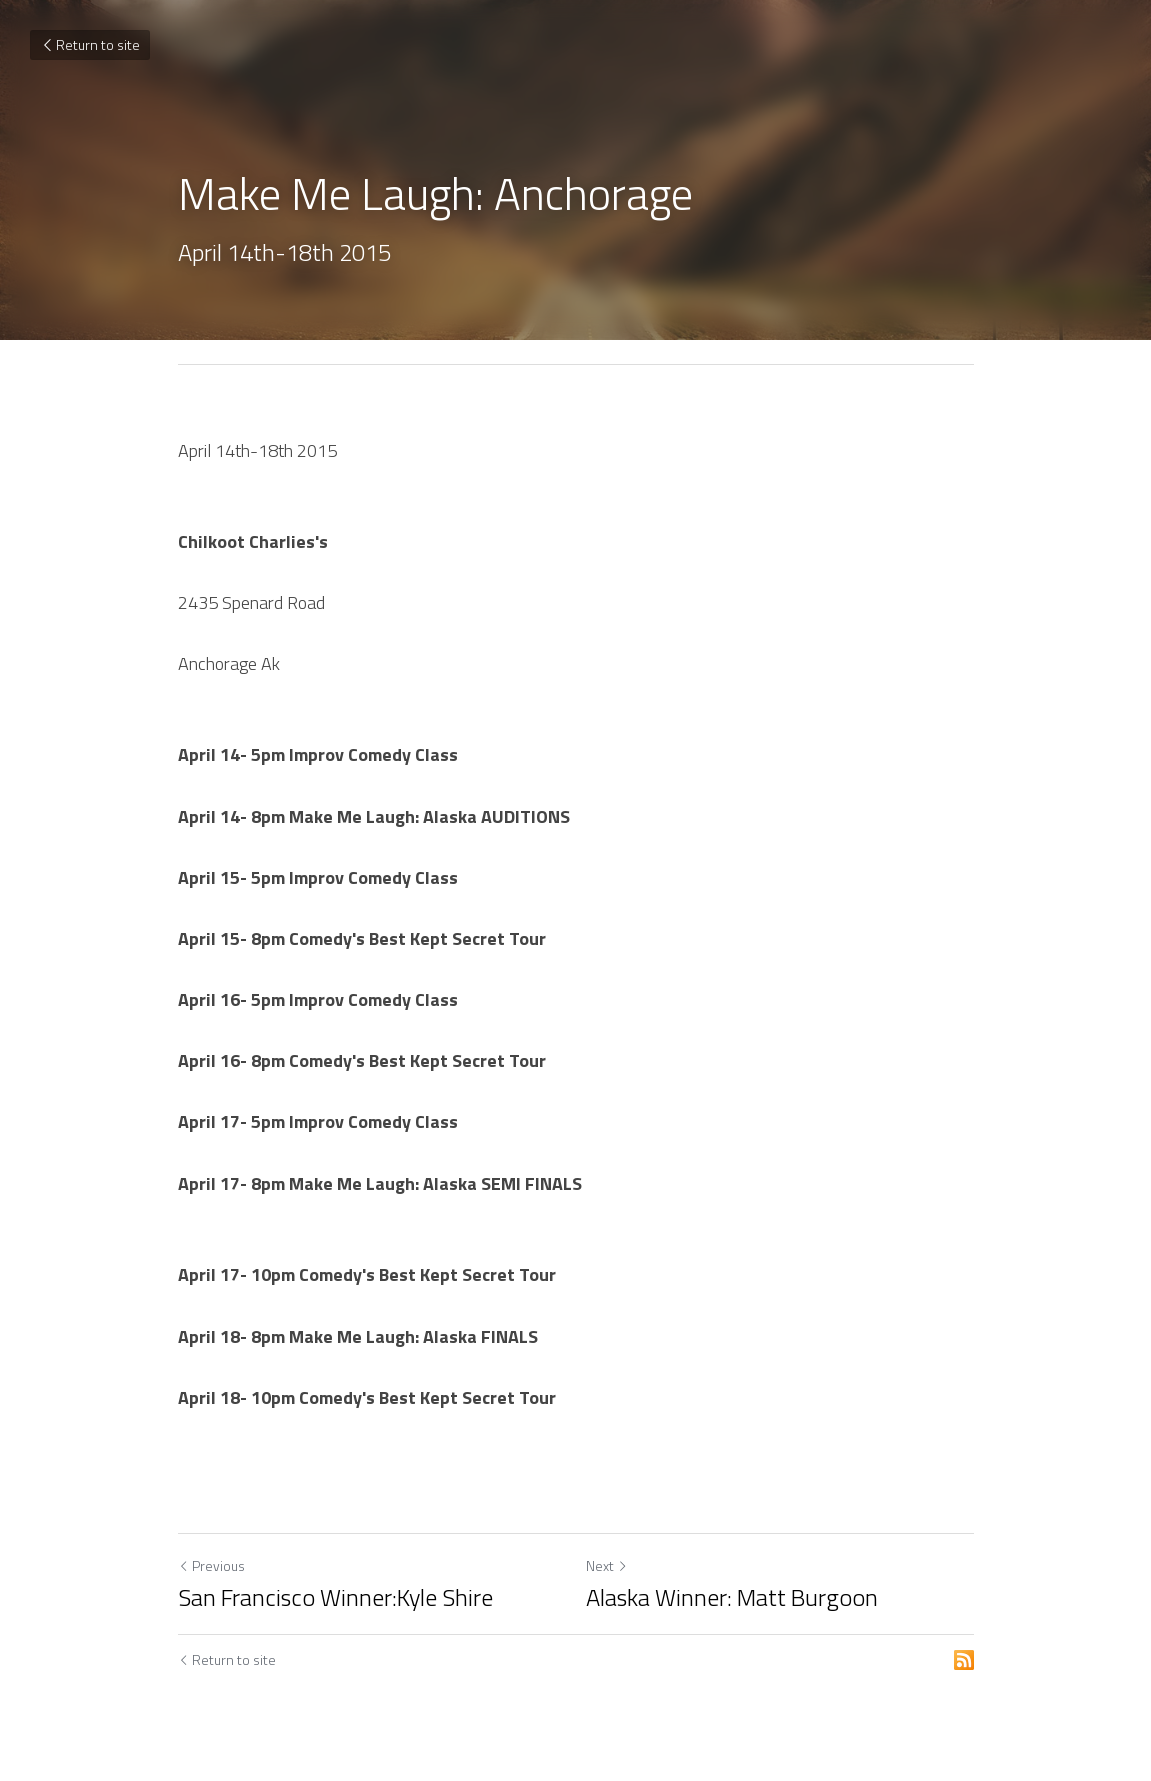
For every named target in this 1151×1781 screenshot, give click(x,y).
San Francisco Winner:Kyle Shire (335, 1597)
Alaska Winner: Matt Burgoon (732, 1597)
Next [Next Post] (607, 1565)
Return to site (90, 44)
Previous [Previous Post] (211, 1565)
